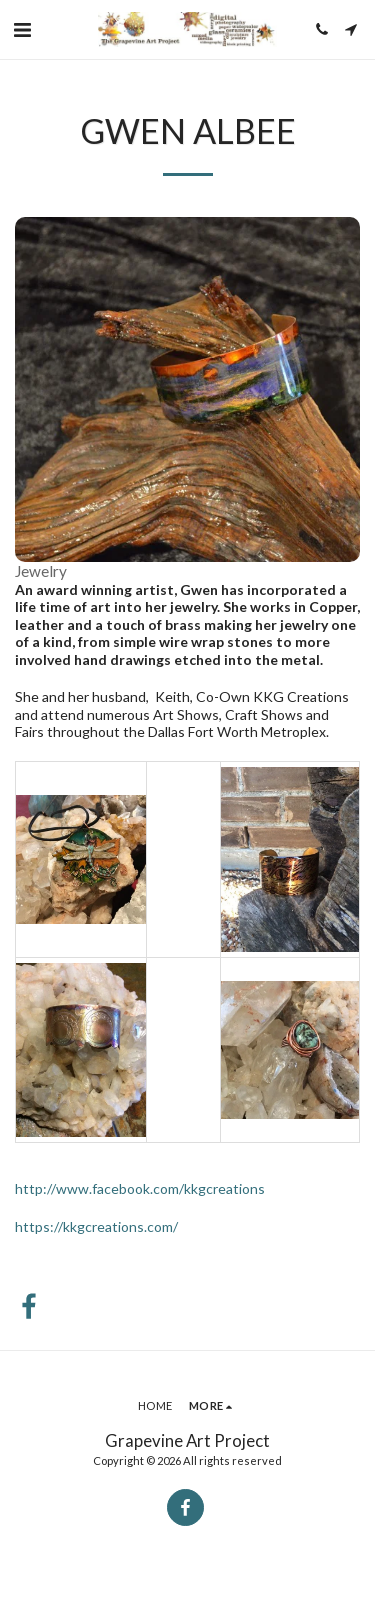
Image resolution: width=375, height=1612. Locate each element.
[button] (22, 29)
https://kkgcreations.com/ (96, 1226)
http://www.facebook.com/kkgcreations (140, 1188)
